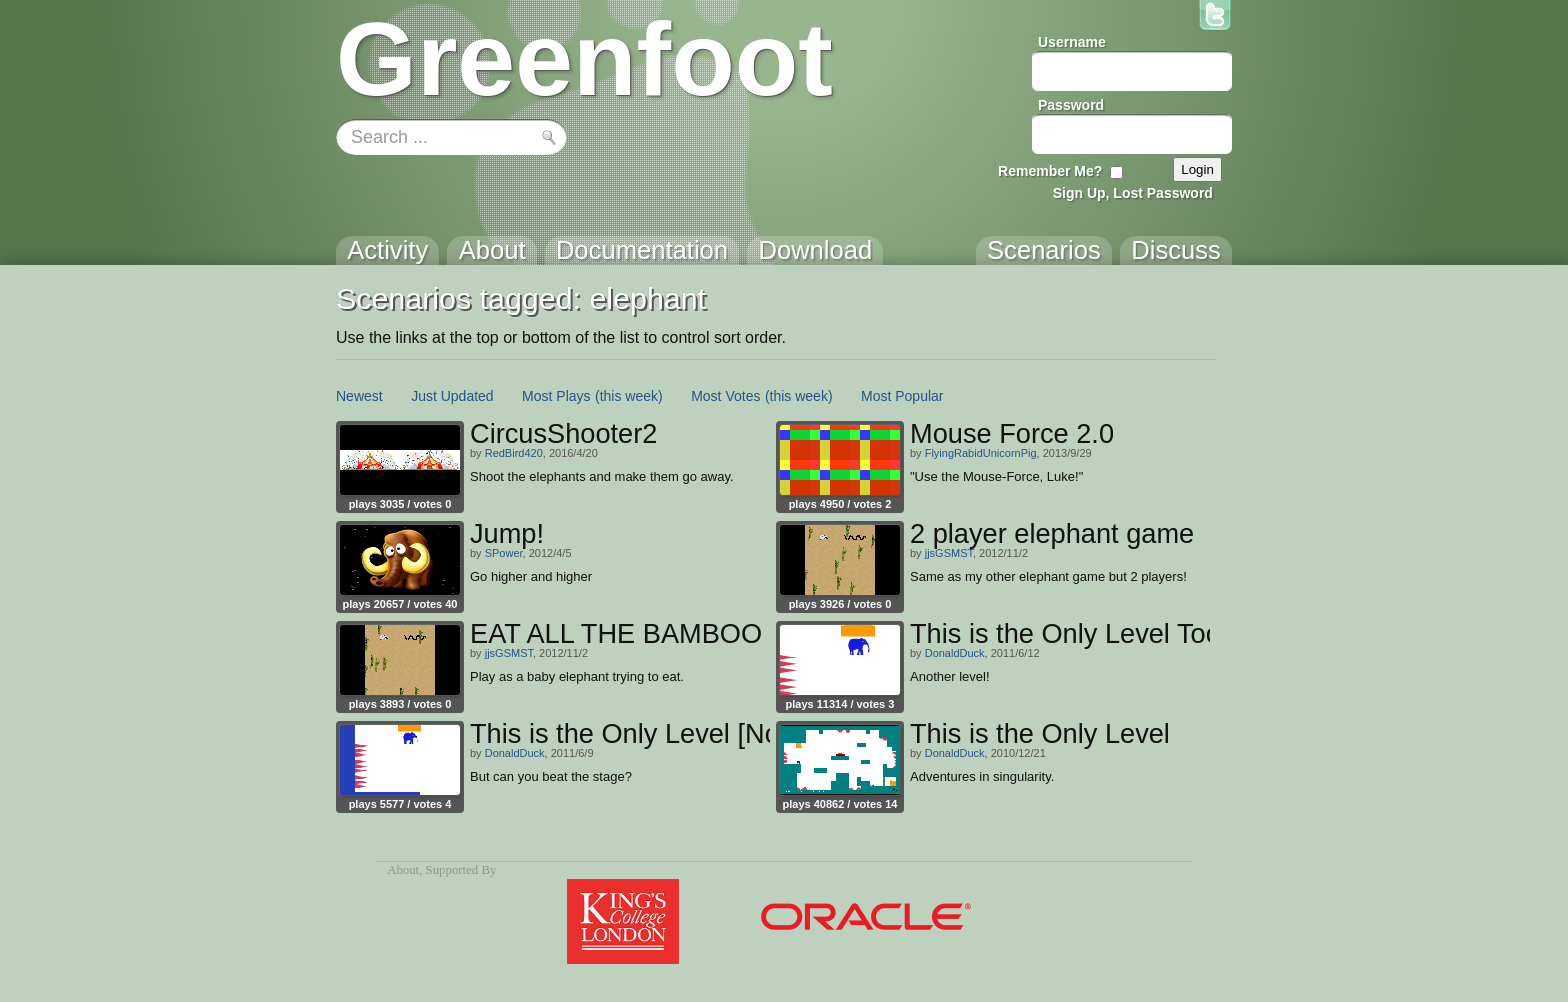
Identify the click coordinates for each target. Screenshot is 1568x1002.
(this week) (629, 396)
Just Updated (452, 396)
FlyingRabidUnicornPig (981, 453)
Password (1071, 105)
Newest (359, 396)
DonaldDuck (955, 653)
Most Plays (556, 396)
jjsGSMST (949, 553)
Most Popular (902, 396)
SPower (504, 553)
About (403, 870)
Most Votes (725, 396)
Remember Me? (1050, 171)
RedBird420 (514, 453)
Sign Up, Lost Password (1133, 193)
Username (1072, 42)
